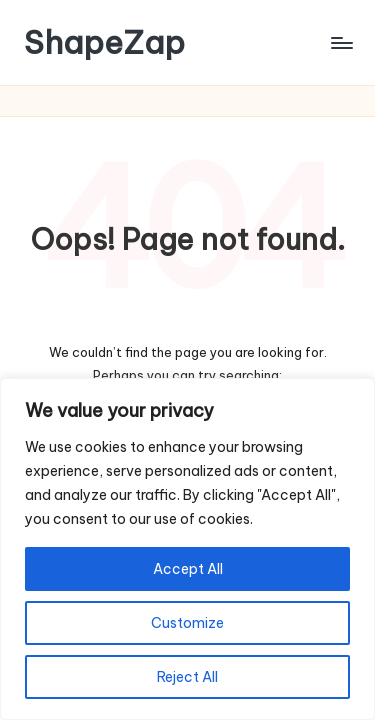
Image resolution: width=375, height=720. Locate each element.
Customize (187, 623)
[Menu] (341, 42)
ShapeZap (104, 42)
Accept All (188, 569)
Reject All (187, 677)
